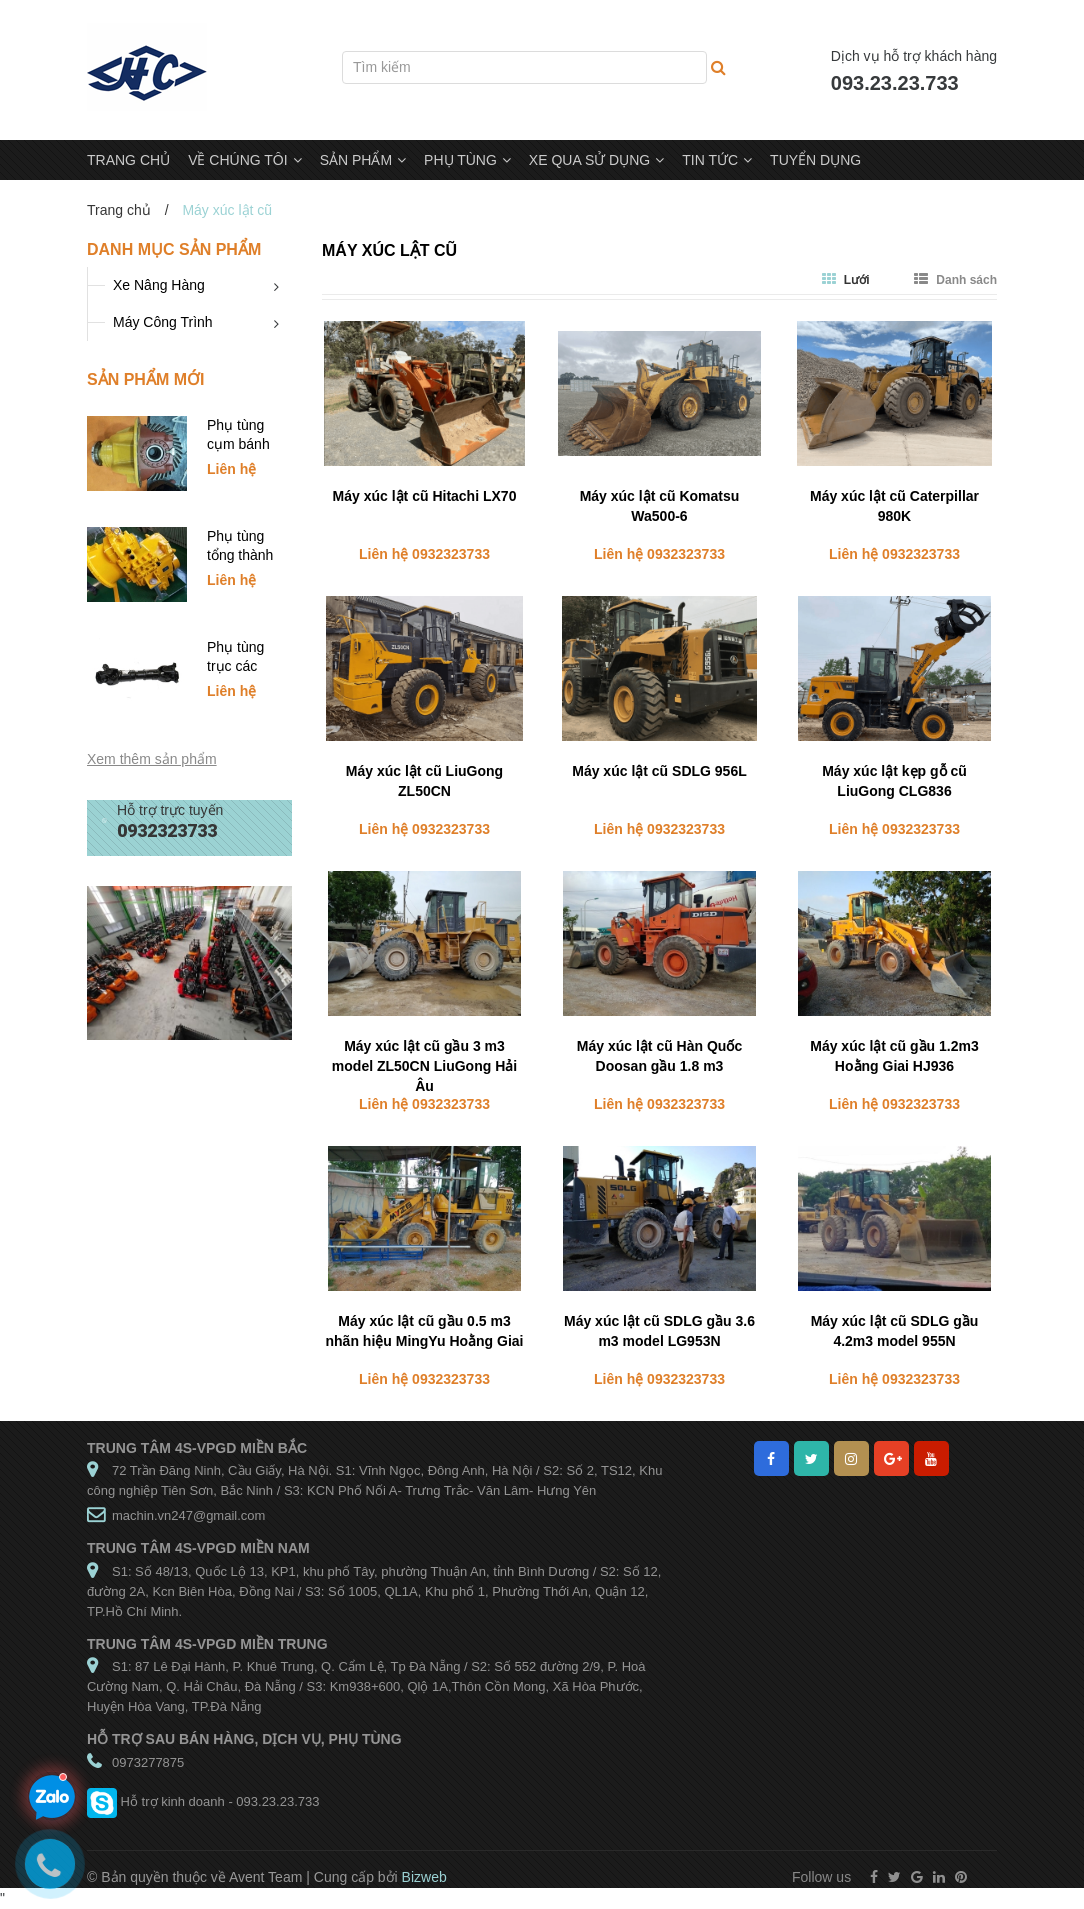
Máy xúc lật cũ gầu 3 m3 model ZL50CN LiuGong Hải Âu (424, 1066)
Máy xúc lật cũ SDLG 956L (659, 771)
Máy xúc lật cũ (389, 250)
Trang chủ (119, 210)
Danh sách (955, 280)
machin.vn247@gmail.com (188, 1515)
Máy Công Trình (163, 322)
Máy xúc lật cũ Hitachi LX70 (425, 496)
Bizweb (424, 1877)
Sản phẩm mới (145, 379)
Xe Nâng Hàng (159, 285)
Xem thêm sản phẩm (152, 759)
